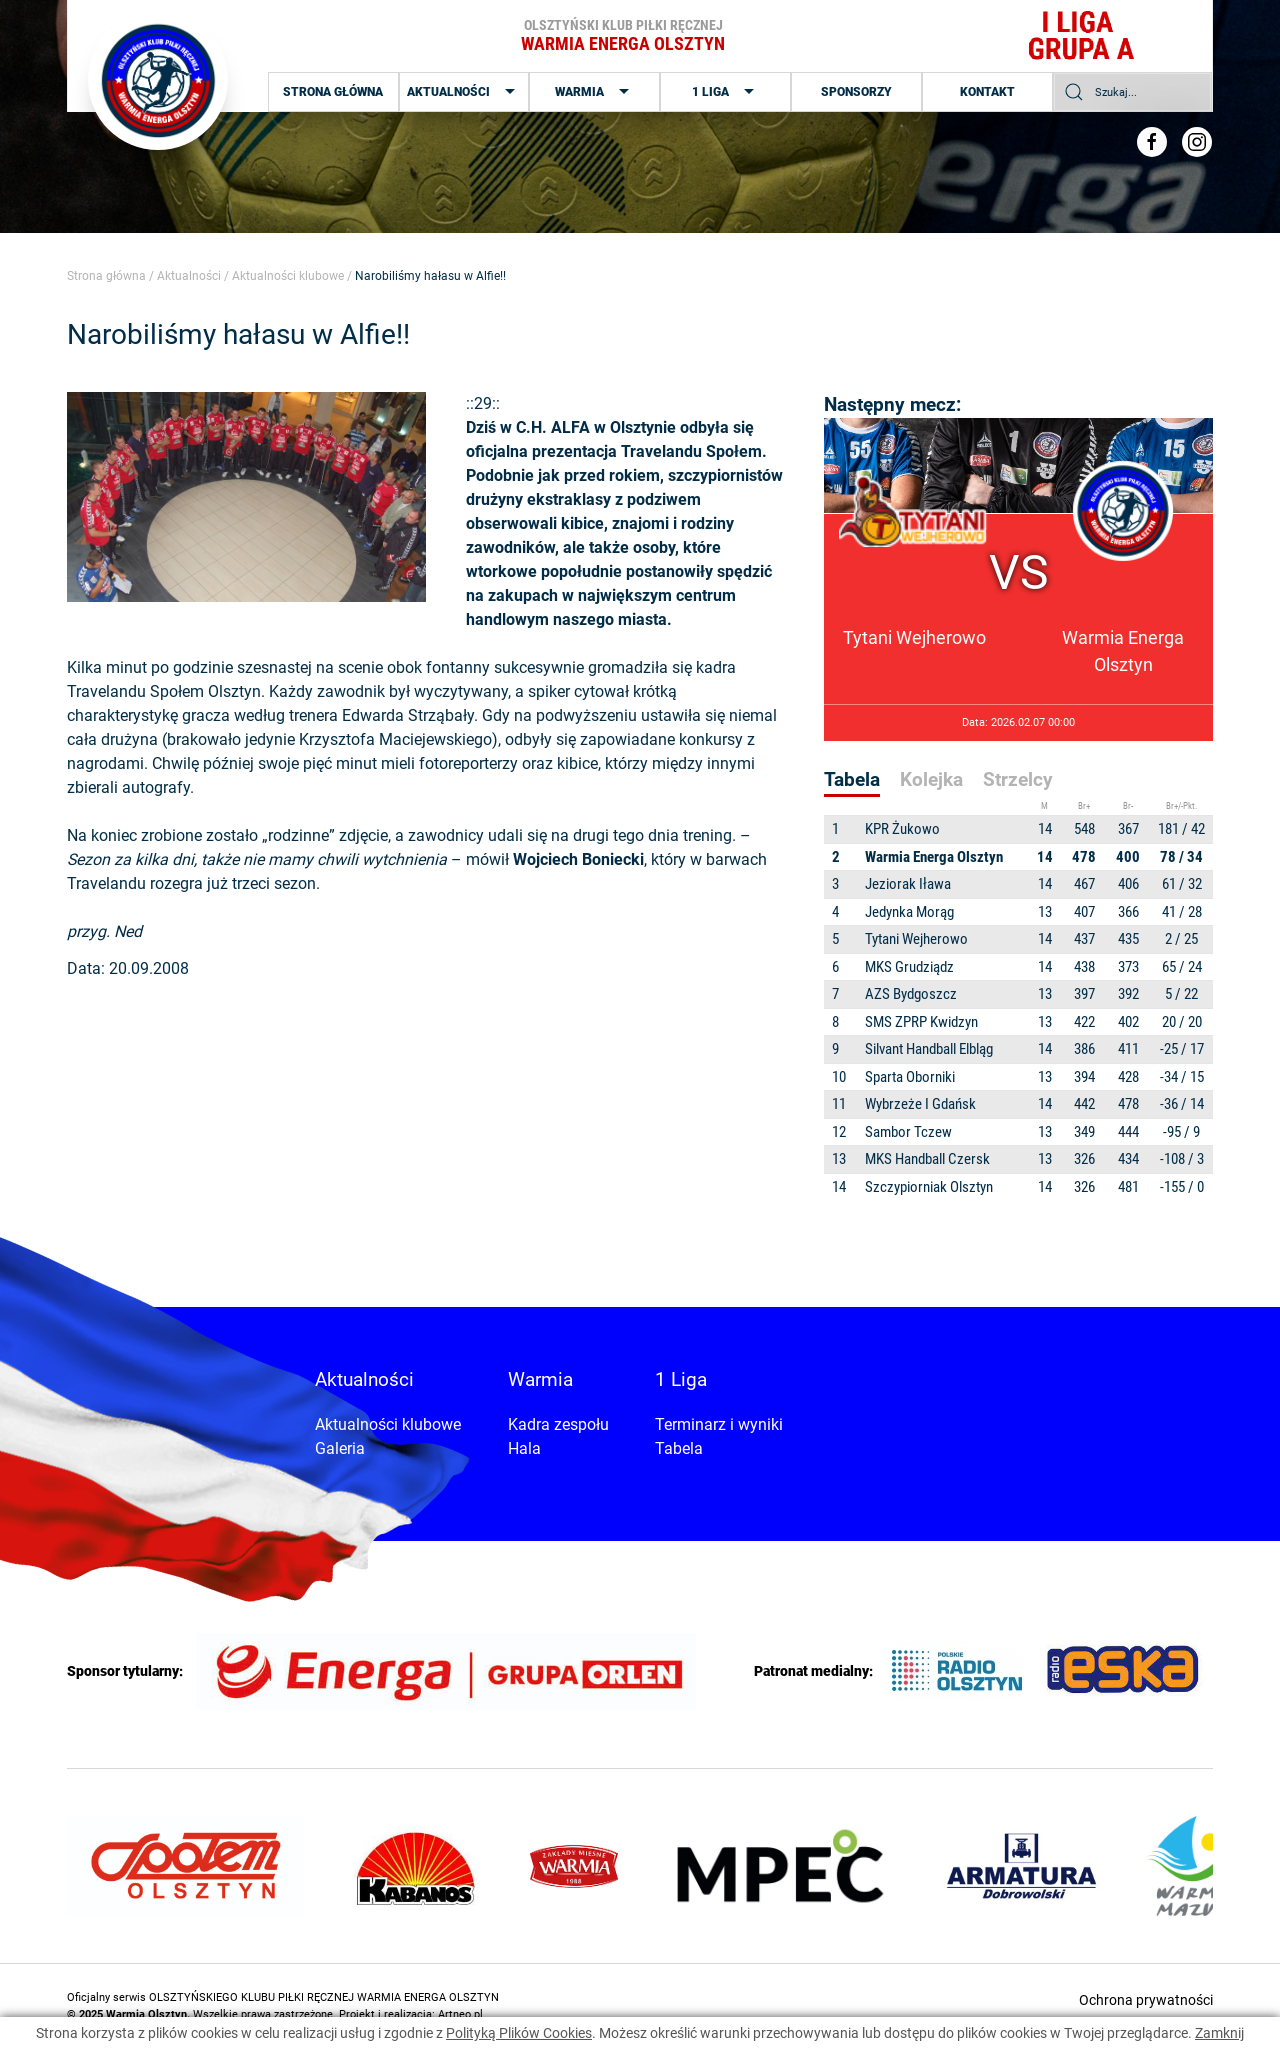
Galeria (340, 1448)
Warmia (594, 92)
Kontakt (987, 92)
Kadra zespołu (558, 1424)
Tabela (679, 1448)
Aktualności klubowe (288, 276)
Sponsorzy (856, 92)
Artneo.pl (460, 2014)
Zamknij (1219, 2033)
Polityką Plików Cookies (519, 2033)
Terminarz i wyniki (719, 1424)
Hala (524, 1448)
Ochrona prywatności (1146, 2000)
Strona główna (333, 92)
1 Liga (725, 92)
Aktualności (463, 92)
